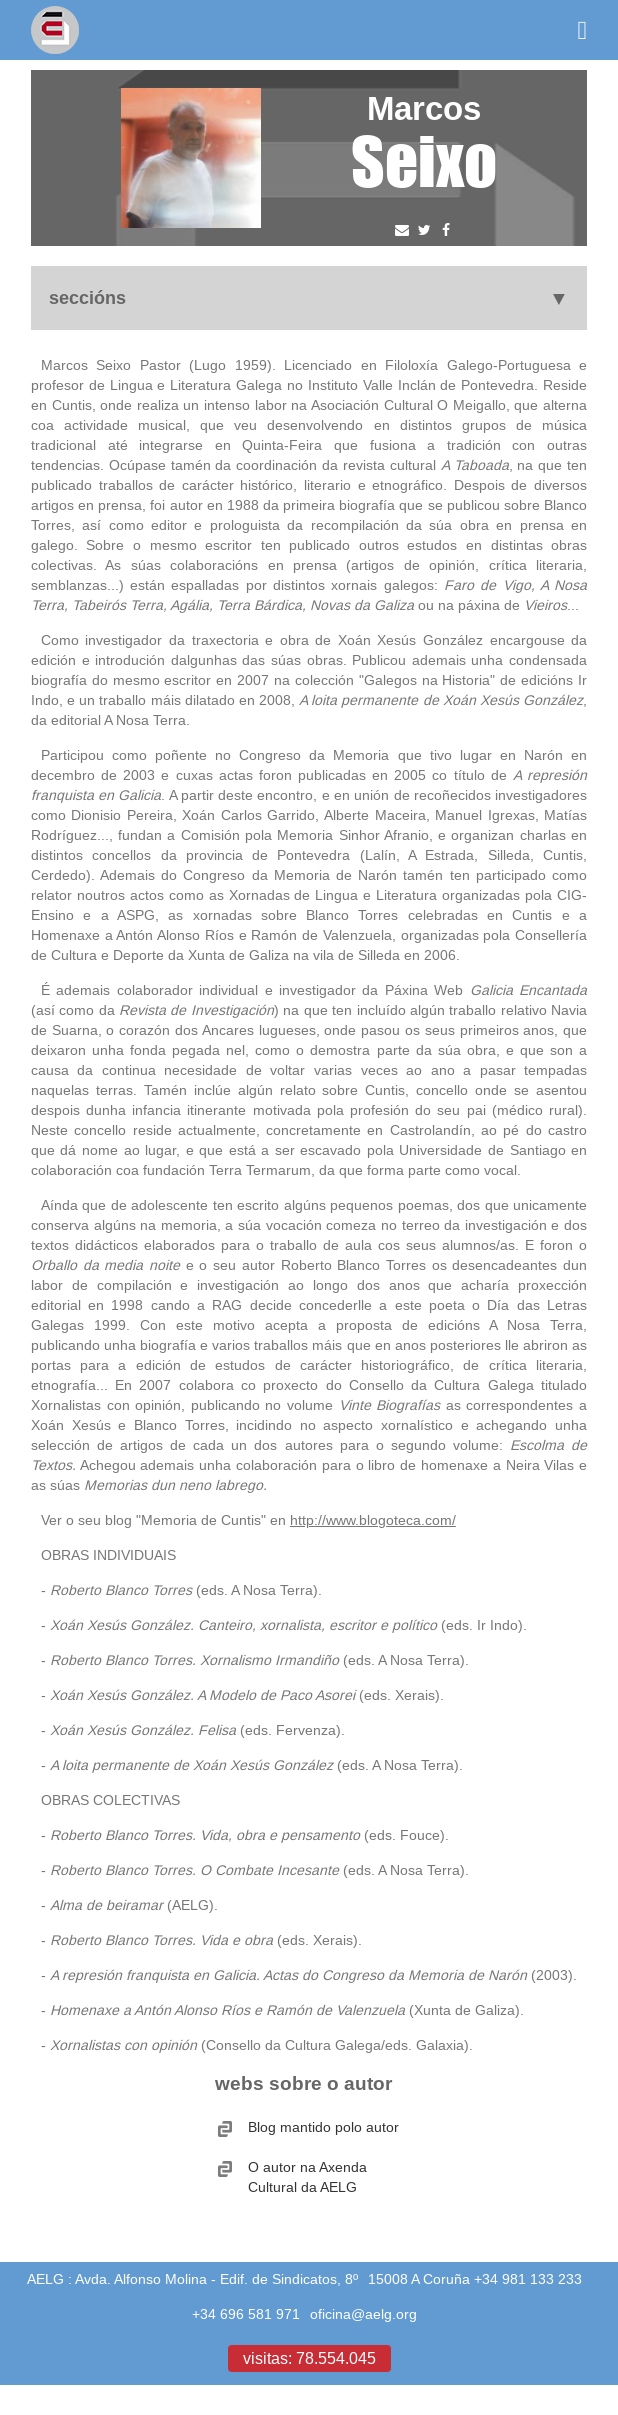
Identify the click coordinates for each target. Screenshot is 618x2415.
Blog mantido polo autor (323, 2127)
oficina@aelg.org (363, 2314)
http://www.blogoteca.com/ (373, 1520)
